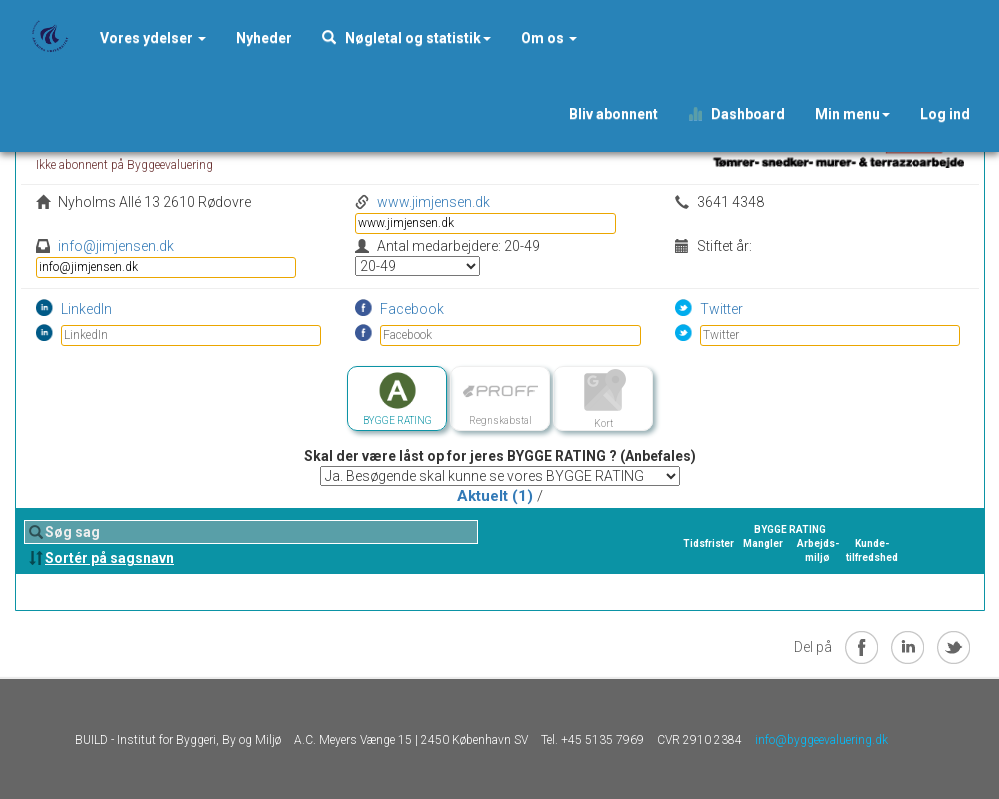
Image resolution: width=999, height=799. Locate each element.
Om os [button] (549, 38)
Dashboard (736, 114)
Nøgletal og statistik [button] (406, 38)
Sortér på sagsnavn (109, 558)
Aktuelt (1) (495, 496)
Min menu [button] (852, 114)
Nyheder (264, 38)
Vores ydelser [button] (153, 38)
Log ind (945, 114)
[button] (264, 38)
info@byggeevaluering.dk (821, 740)
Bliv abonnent (613, 114)
